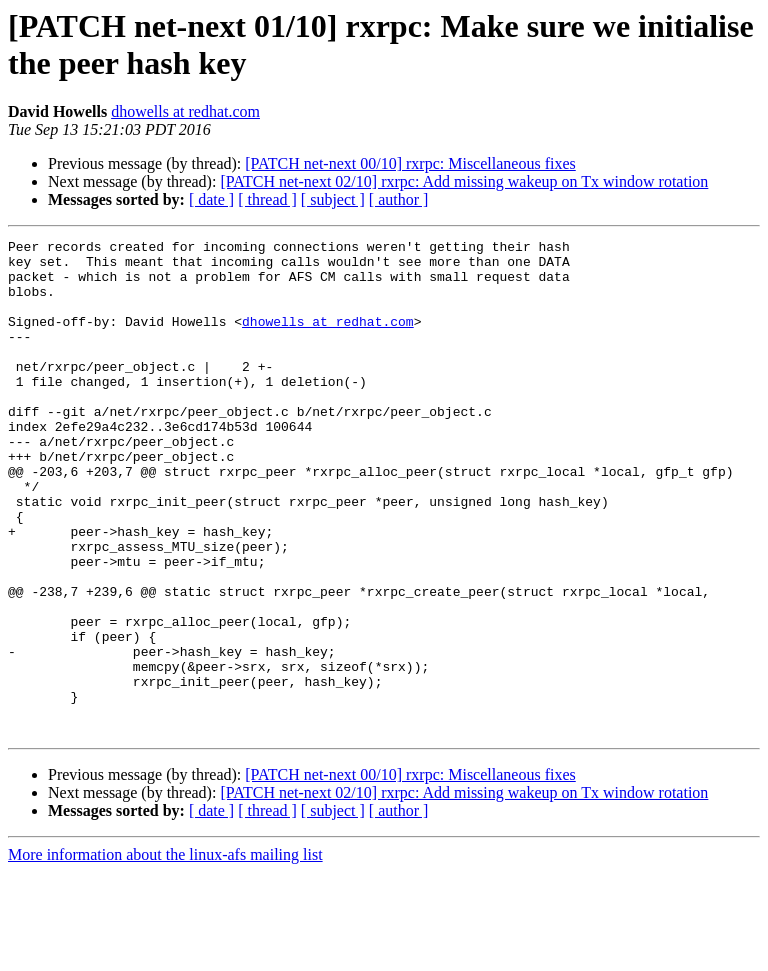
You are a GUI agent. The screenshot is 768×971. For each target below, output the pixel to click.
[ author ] (399, 199)
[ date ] (211, 199)
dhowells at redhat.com (185, 111)
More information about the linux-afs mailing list (165, 953)
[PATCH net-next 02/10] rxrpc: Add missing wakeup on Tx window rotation (464, 181)
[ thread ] (267, 199)
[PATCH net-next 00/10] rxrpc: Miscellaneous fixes (410, 163)
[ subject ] (333, 199)
